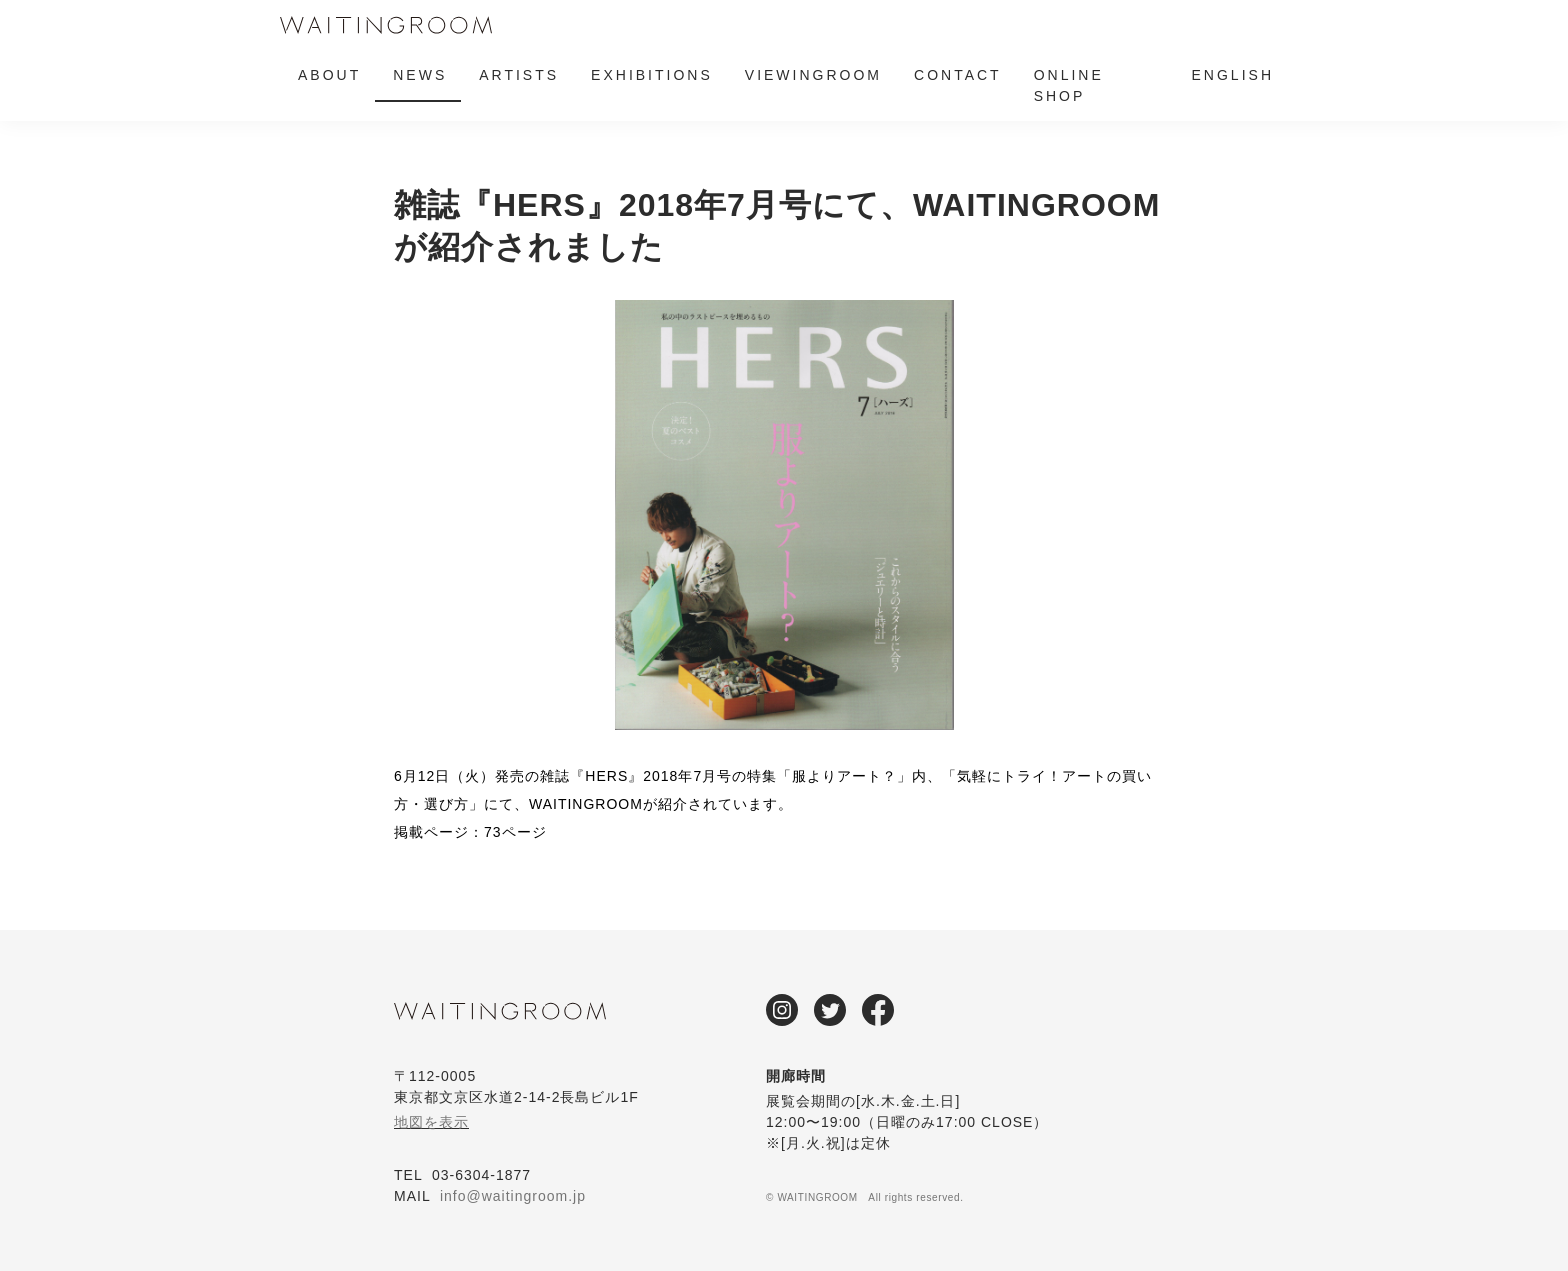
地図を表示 (431, 1122)
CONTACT (958, 75)
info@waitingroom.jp (513, 1196)
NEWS (420, 75)
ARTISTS (519, 75)
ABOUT (329, 75)
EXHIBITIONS (652, 75)
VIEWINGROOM (813, 75)
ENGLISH (1233, 75)
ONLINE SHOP (1069, 85)
